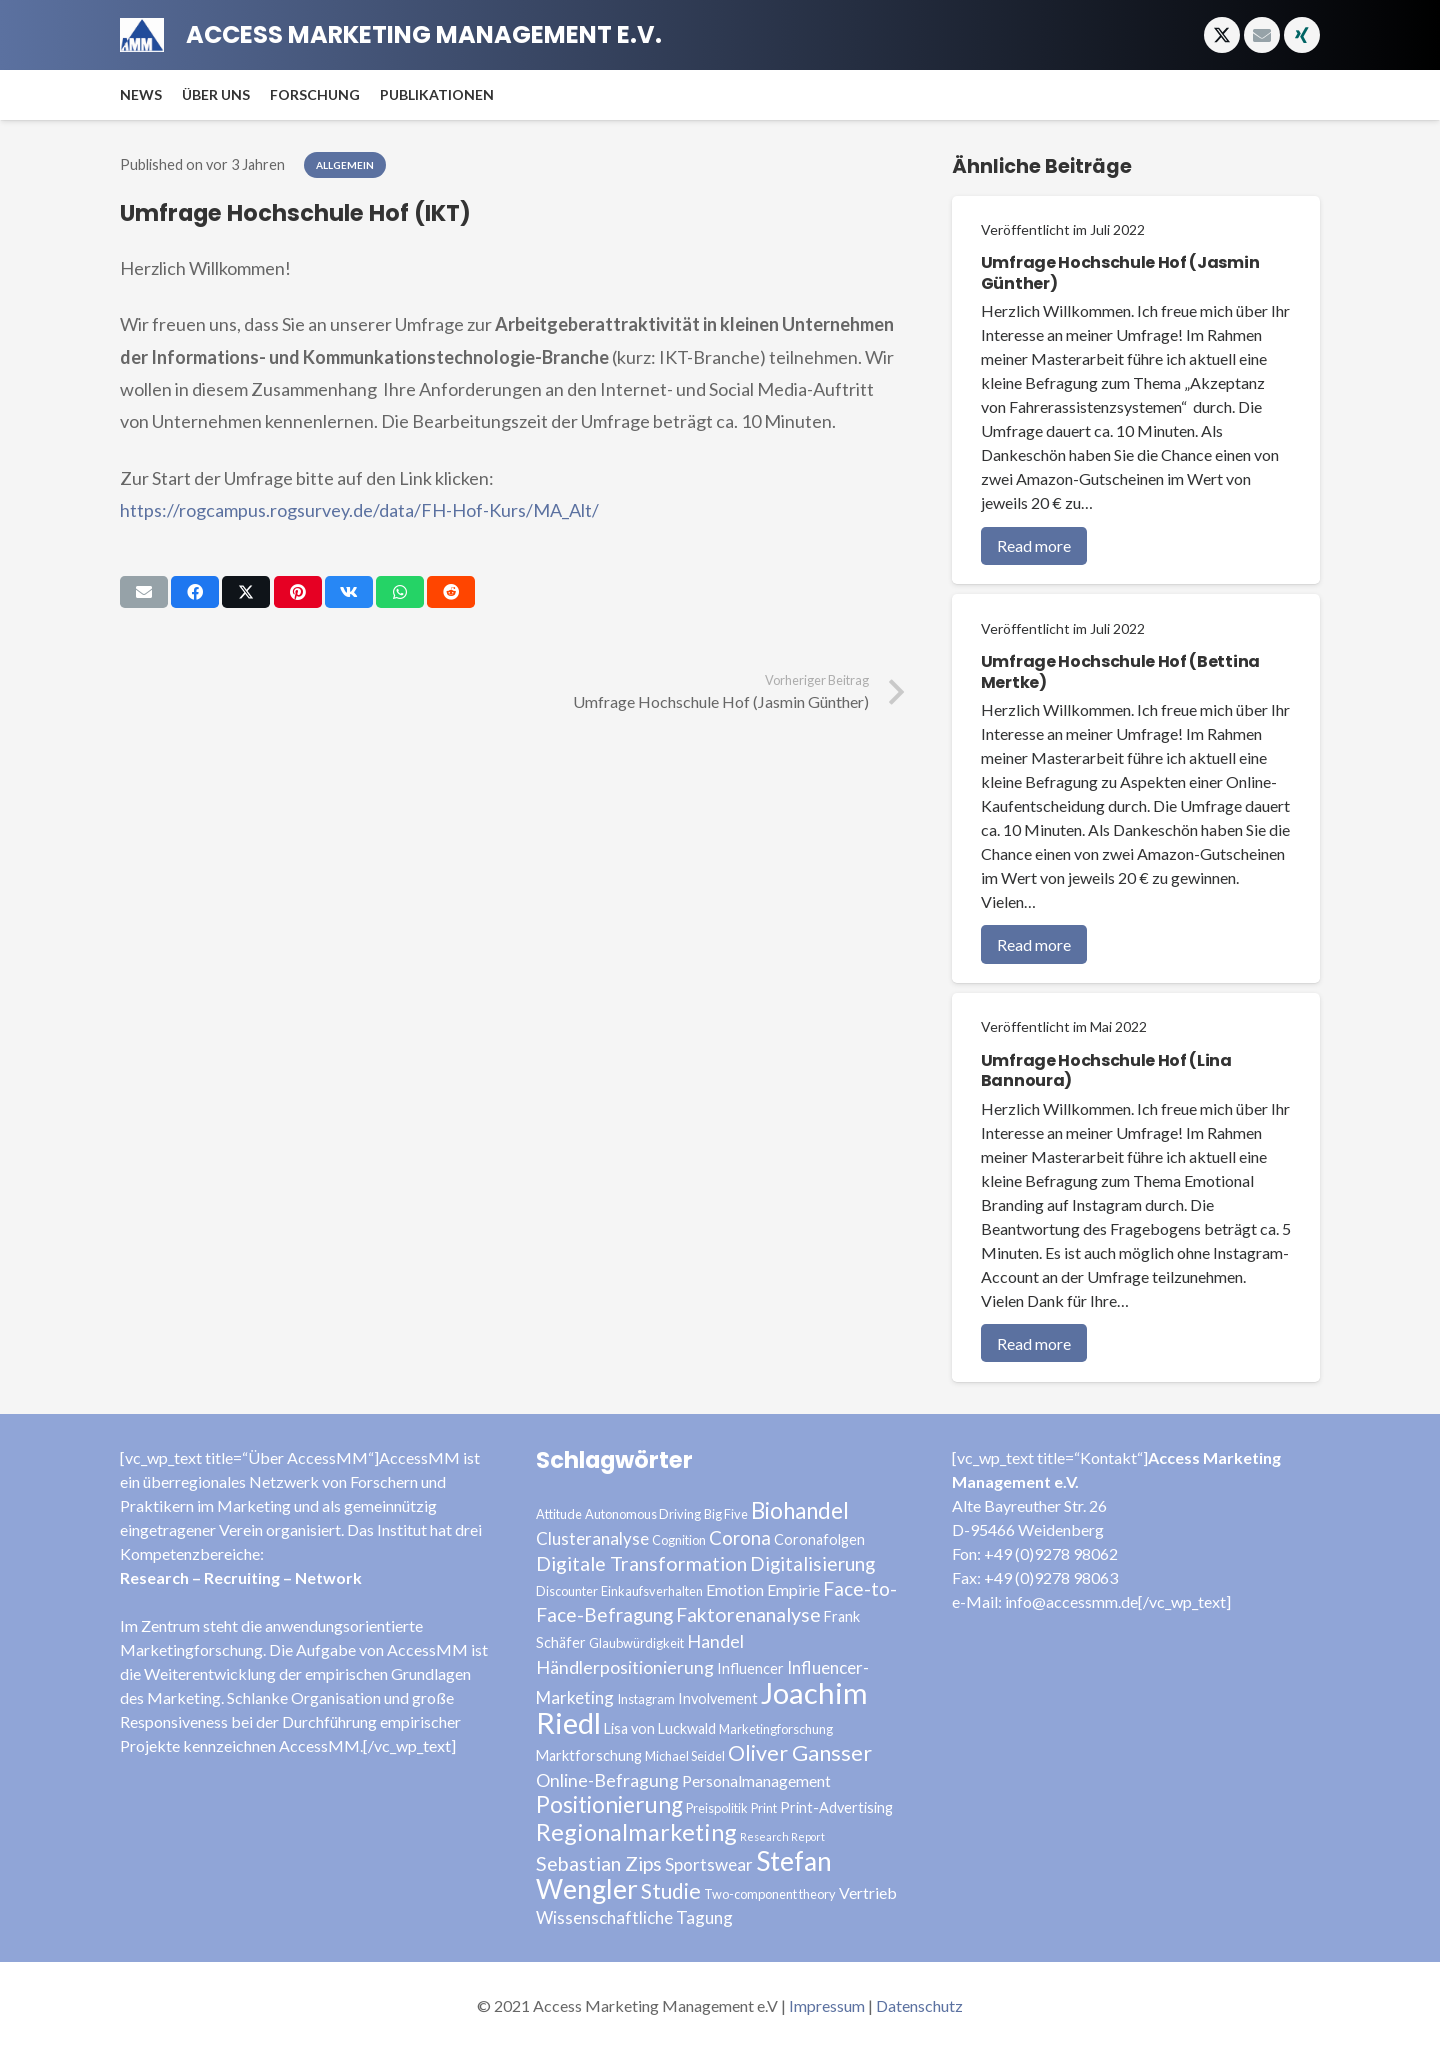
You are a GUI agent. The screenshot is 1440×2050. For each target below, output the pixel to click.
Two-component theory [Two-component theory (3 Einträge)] (770, 1894)
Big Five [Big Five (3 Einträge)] (726, 1514)
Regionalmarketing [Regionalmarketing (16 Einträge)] (636, 1832)
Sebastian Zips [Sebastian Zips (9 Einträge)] (599, 1863)
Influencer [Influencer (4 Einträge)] (750, 1668)
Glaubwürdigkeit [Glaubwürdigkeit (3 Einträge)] (636, 1643)
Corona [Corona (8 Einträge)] (740, 1537)
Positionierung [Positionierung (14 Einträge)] (609, 1804)
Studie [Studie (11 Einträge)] (671, 1890)
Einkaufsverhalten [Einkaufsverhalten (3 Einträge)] (652, 1591)
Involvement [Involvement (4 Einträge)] (718, 1698)
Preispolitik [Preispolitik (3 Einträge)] (717, 1808)
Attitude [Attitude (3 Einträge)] (559, 1514)
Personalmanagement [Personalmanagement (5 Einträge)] (756, 1780)
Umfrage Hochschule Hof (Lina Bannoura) (1106, 1071)
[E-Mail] (1262, 35)
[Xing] (1302, 35)
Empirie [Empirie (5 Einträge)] (793, 1589)
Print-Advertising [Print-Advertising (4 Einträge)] (836, 1807)
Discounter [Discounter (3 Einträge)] (567, 1591)
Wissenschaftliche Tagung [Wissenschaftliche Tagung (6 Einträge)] (634, 1917)
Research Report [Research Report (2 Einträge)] (782, 1836)
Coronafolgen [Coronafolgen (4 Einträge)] (819, 1539)
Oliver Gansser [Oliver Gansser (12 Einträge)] (800, 1753)
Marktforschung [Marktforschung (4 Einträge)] (589, 1755)
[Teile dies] (195, 592)
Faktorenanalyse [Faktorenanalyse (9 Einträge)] (748, 1614)
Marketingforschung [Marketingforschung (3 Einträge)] (776, 1729)
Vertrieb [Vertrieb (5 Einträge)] (868, 1892)
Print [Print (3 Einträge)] (764, 1808)
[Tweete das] (246, 592)
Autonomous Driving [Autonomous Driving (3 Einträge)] (643, 1514)
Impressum (827, 2005)
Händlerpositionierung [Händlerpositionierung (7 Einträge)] (625, 1667)
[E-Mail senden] (144, 592)
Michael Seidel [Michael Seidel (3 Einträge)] (685, 1756)
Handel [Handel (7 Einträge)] (715, 1641)
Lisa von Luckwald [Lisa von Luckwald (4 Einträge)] (660, 1728)
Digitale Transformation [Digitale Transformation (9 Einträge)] (641, 1563)
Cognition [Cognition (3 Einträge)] (679, 1540)
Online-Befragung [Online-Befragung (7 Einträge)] (607, 1780)
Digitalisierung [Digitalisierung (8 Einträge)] (812, 1563)
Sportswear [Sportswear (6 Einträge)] (709, 1864)
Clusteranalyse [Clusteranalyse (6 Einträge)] (592, 1538)
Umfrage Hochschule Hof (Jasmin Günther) (1120, 273)
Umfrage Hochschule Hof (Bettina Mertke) (1120, 672)
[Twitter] (1222, 35)
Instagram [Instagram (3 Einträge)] (646, 1699)
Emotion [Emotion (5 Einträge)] (735, 1589)
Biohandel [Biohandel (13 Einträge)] (800, 1510)
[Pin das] (298, 592)
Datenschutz (919, 2005)
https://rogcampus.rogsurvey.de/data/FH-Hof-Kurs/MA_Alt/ (359, 510)
